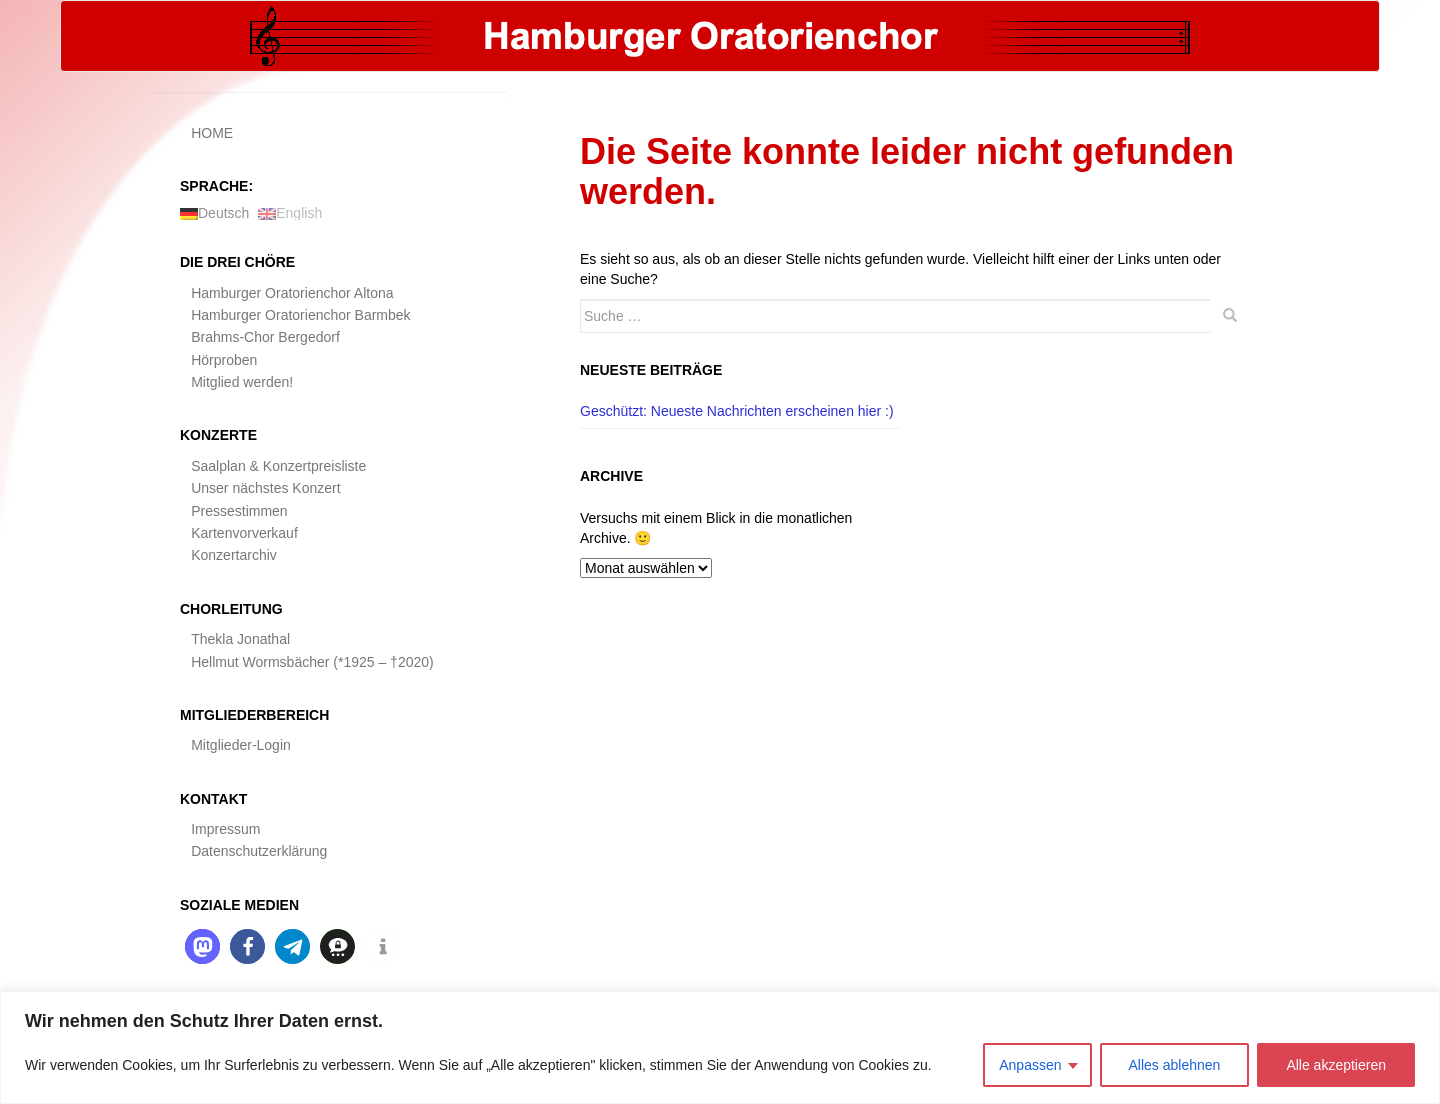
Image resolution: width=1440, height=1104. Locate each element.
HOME (212, 133)
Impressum (225, 829)
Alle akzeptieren (1336, 1065)
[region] (720, 1047)
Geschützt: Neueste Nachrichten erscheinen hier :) (737, 411)
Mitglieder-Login (241, 745)
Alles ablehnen (1175, 1065)
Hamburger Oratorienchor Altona (292, 293)
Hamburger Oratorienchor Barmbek (300, 315)
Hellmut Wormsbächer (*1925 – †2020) (312, 662)
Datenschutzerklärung (259, 851)
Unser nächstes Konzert (265, 488)
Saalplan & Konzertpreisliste (278, 466)
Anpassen (1030, 1065)
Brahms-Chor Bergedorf (265, 337)
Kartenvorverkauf (244, 533)
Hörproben (224, 360)
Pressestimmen (239, 511)
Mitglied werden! (242, 382)
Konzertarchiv (234, 555)
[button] (202, 946)
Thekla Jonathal (240, 639)
